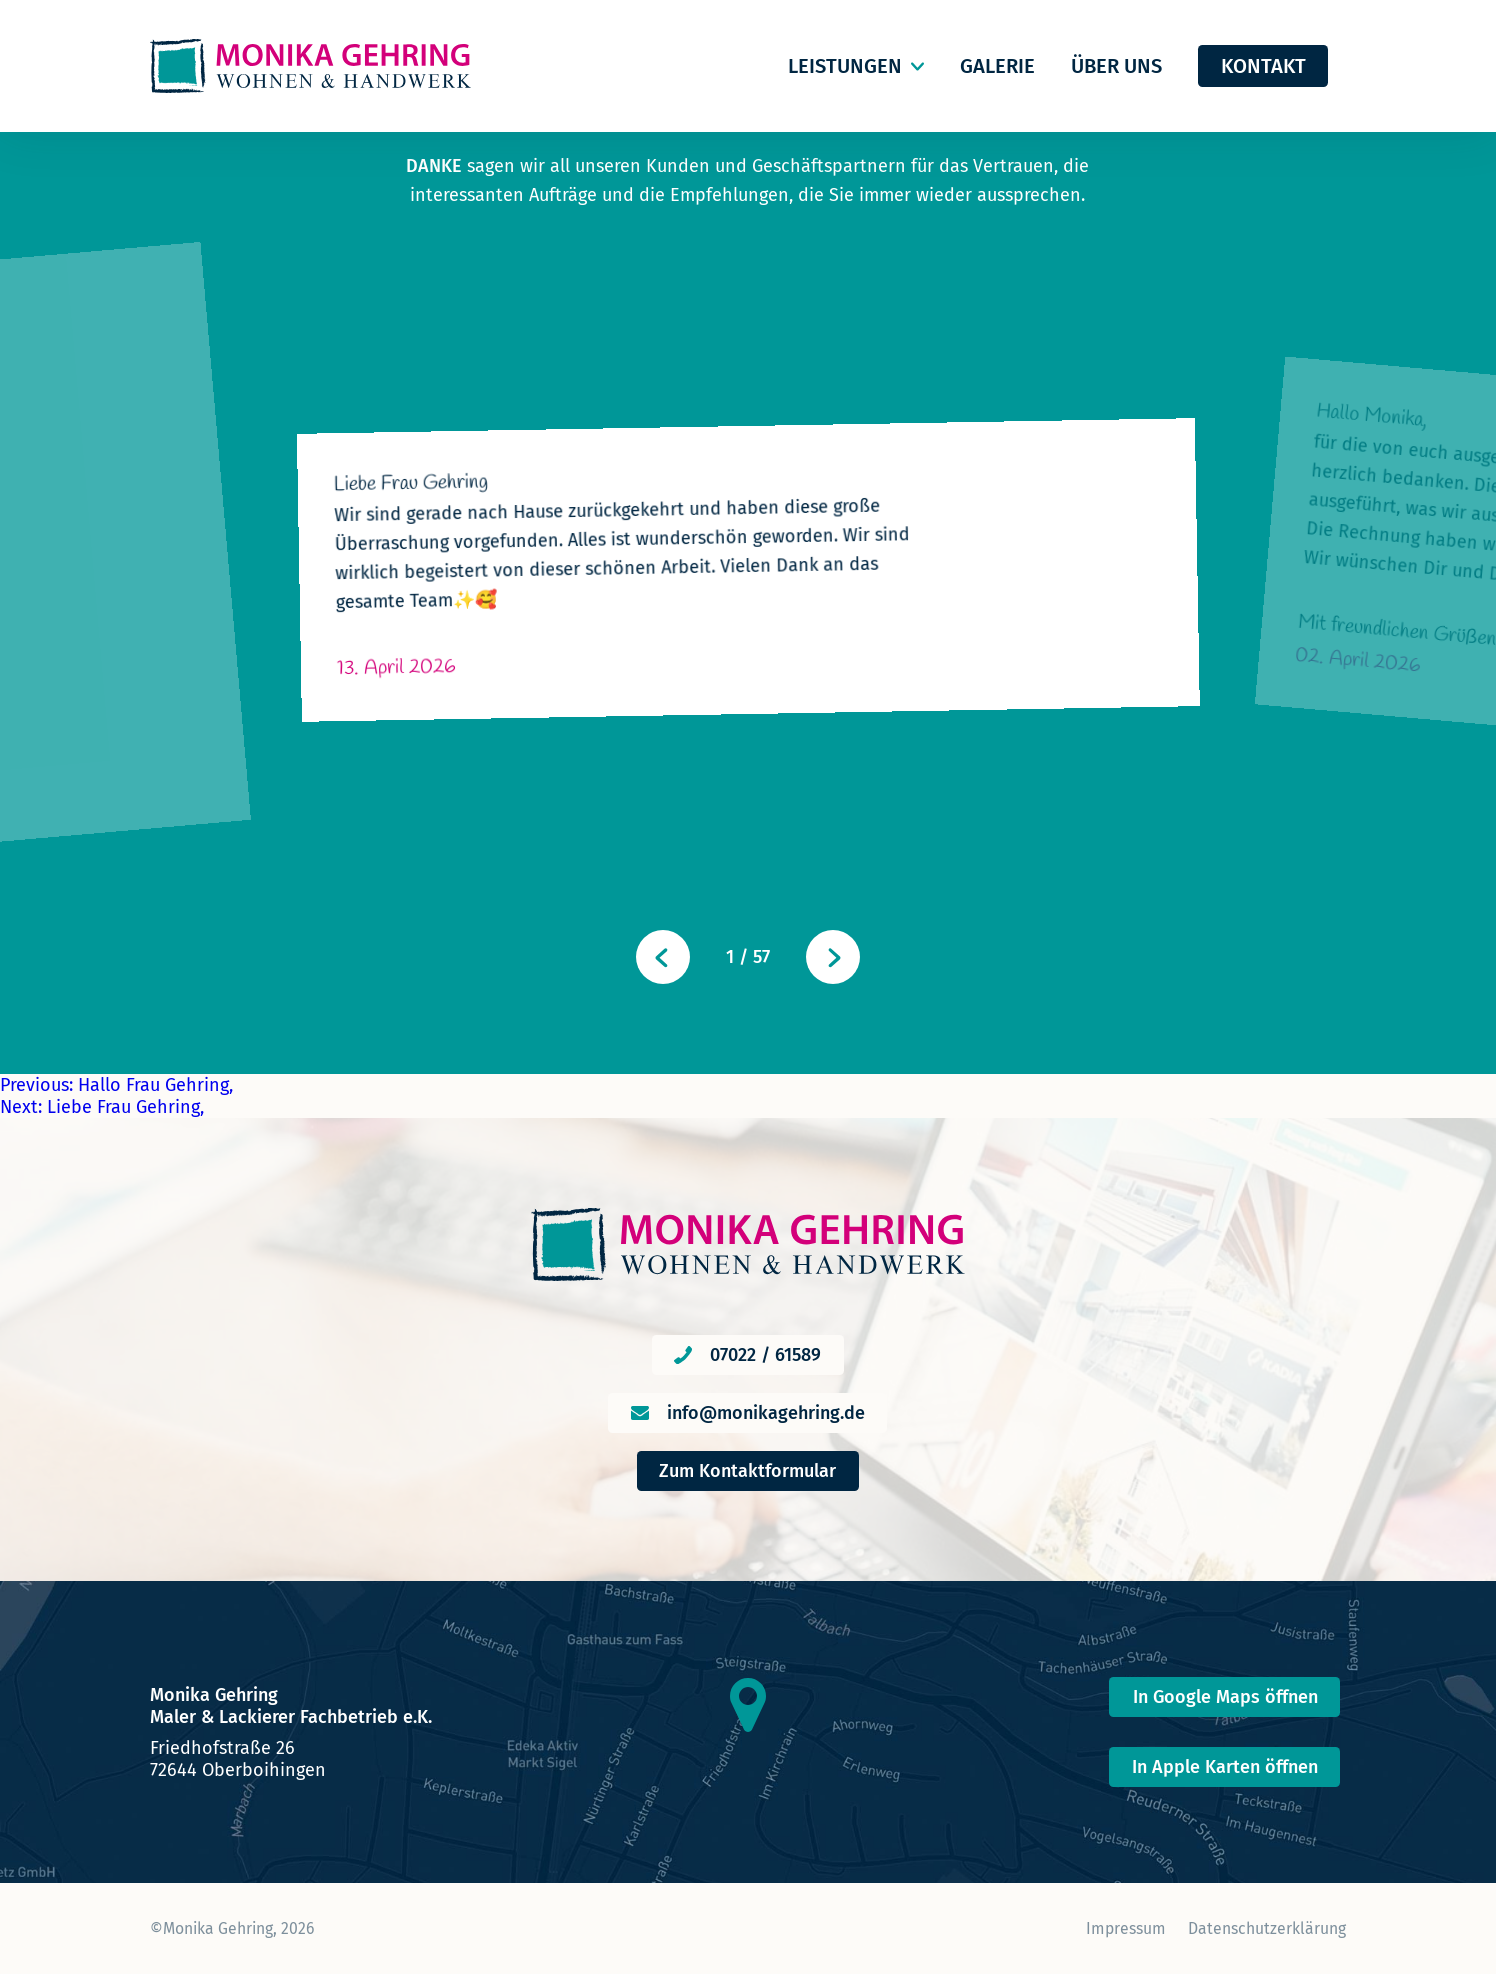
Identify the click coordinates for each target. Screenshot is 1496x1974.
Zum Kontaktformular (747, 1471)
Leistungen (845, 66)
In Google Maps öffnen (1225, 1697)
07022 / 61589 (765, 1355)
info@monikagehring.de (766, 1413)
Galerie (997, 66)
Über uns (1116, 66)
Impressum (1126, 1928)
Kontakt (1263, 66)
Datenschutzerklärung (1267, 1928)
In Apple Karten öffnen (1225, 1767)
